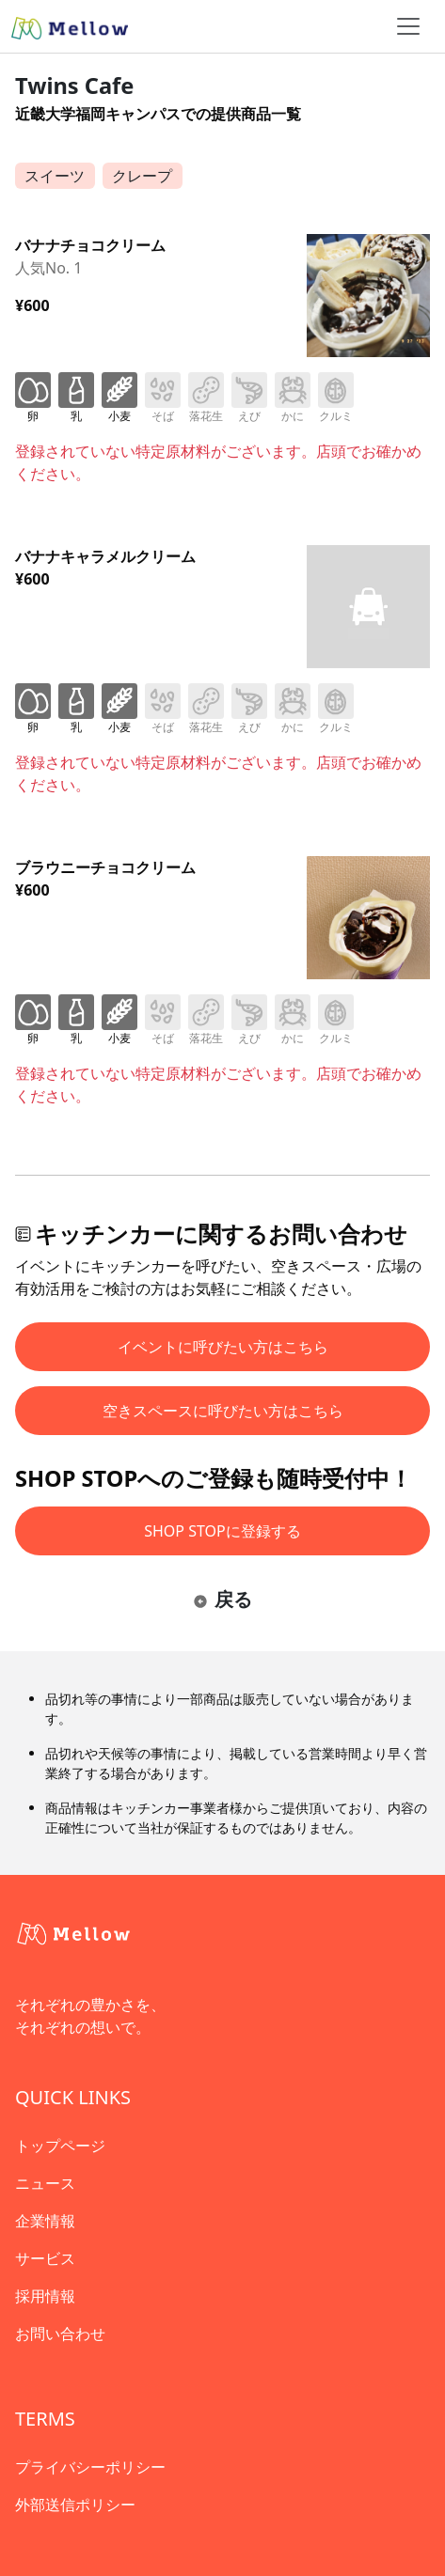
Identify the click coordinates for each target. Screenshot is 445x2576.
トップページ (60, 2145)
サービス (45, 2258)
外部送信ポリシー (75, 2504)
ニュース (45, 2183)
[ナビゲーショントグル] (408, 26)
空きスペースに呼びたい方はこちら (223, 1410)
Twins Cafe (74, 85)
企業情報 (45, 2220)
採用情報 (45, 2296)
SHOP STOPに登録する (222, 1531)
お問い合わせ (60, 2333)
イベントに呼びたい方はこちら (223, 1346)
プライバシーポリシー (90, 2467)
